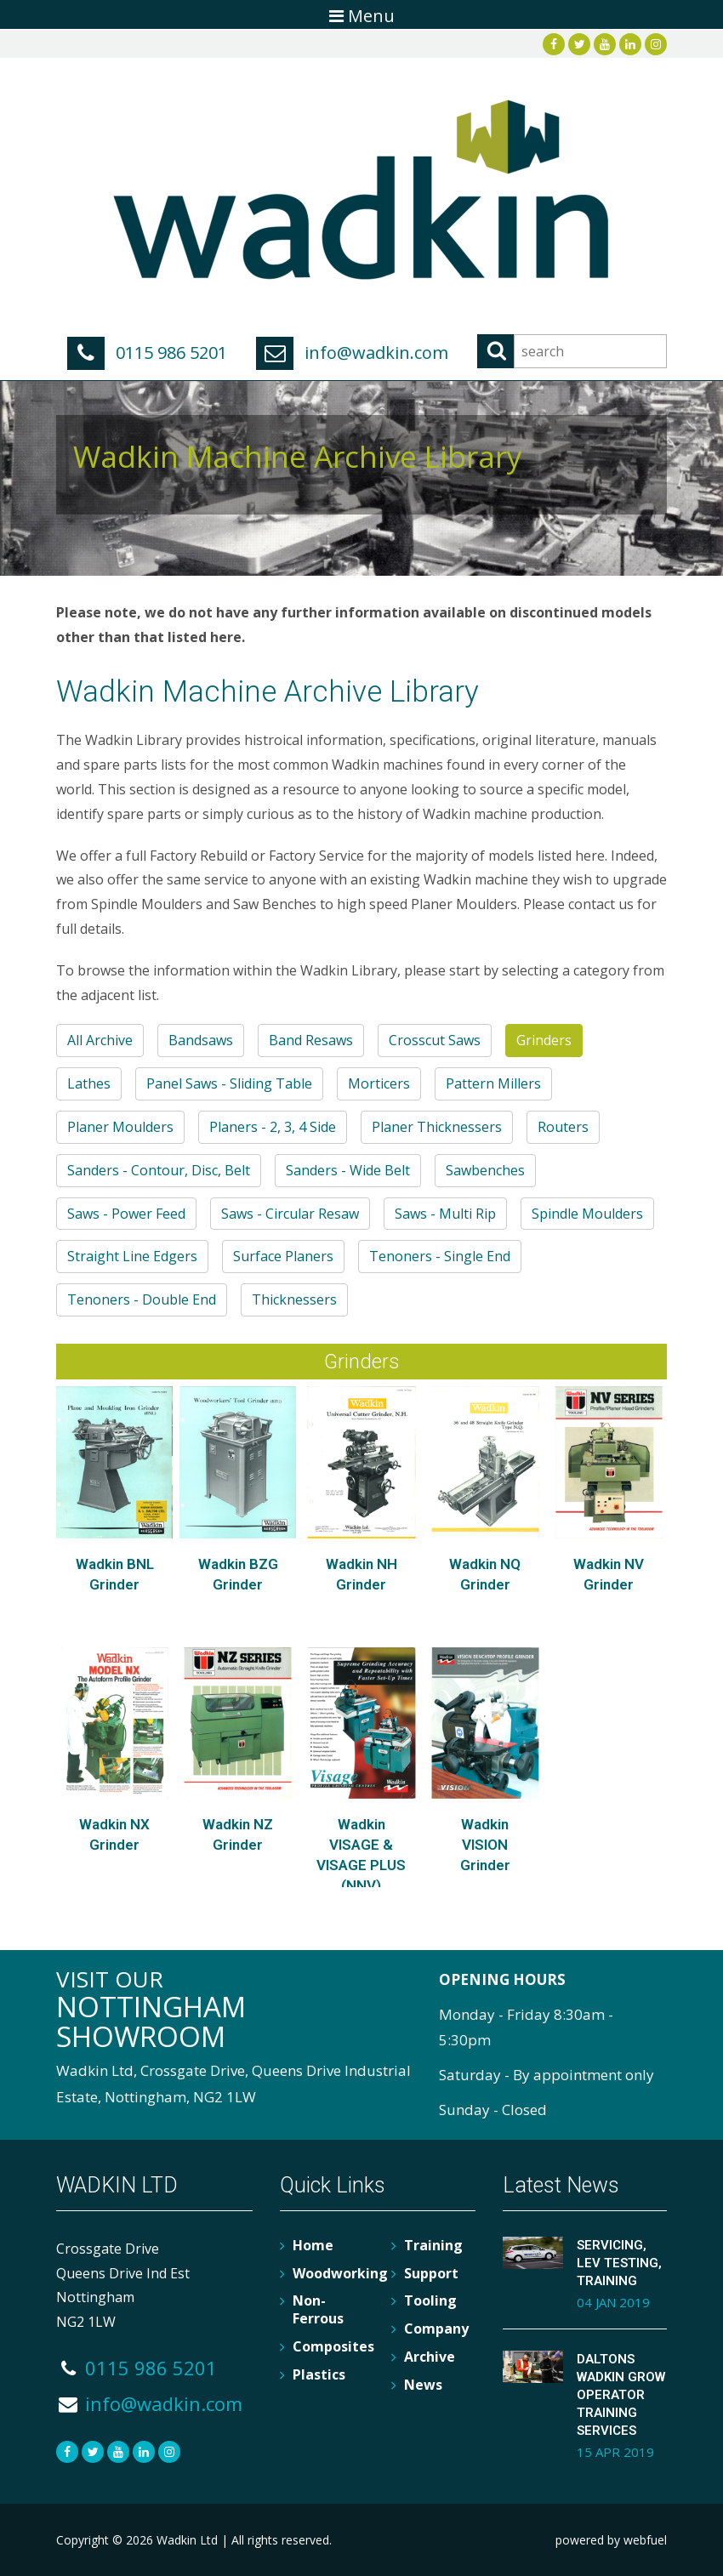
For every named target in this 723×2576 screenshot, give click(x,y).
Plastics (319, 2374)
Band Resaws (311, 1040)
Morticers (379, 1083)
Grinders (544, 1040)
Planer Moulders (120, 1126)
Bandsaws (200, 1040)
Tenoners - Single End (439, 1256)
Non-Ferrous (318, 2309)
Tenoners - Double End (141, 1299)
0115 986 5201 (147, 352)
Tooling (430, 2300)
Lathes (89, 1083)
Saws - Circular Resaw (290, 1213)
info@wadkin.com (352, 352)
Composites (333, 2346)
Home (313, 2245)
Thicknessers (294, 1299)
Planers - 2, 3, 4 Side (272, 1126)
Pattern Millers (493, 1083)
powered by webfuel (611, 2540)
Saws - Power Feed (126, 1213)
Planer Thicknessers (437, 1126)
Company (436, 2328)
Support (431, 2273)
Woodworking (340, 2273)
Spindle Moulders (587, 1213)
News (423, 2384)
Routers (563, 1126)
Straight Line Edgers (132, 1256)
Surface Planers (283, 1256)
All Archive (100, 1040)
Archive (429, 2356)
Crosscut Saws (435, 1040)
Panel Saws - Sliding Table (229, 1083)
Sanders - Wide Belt (348, 1170)
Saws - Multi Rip (445, 1213)
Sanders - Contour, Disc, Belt (158, 1170)
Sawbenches (485, 1170)
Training (433, 2245)
